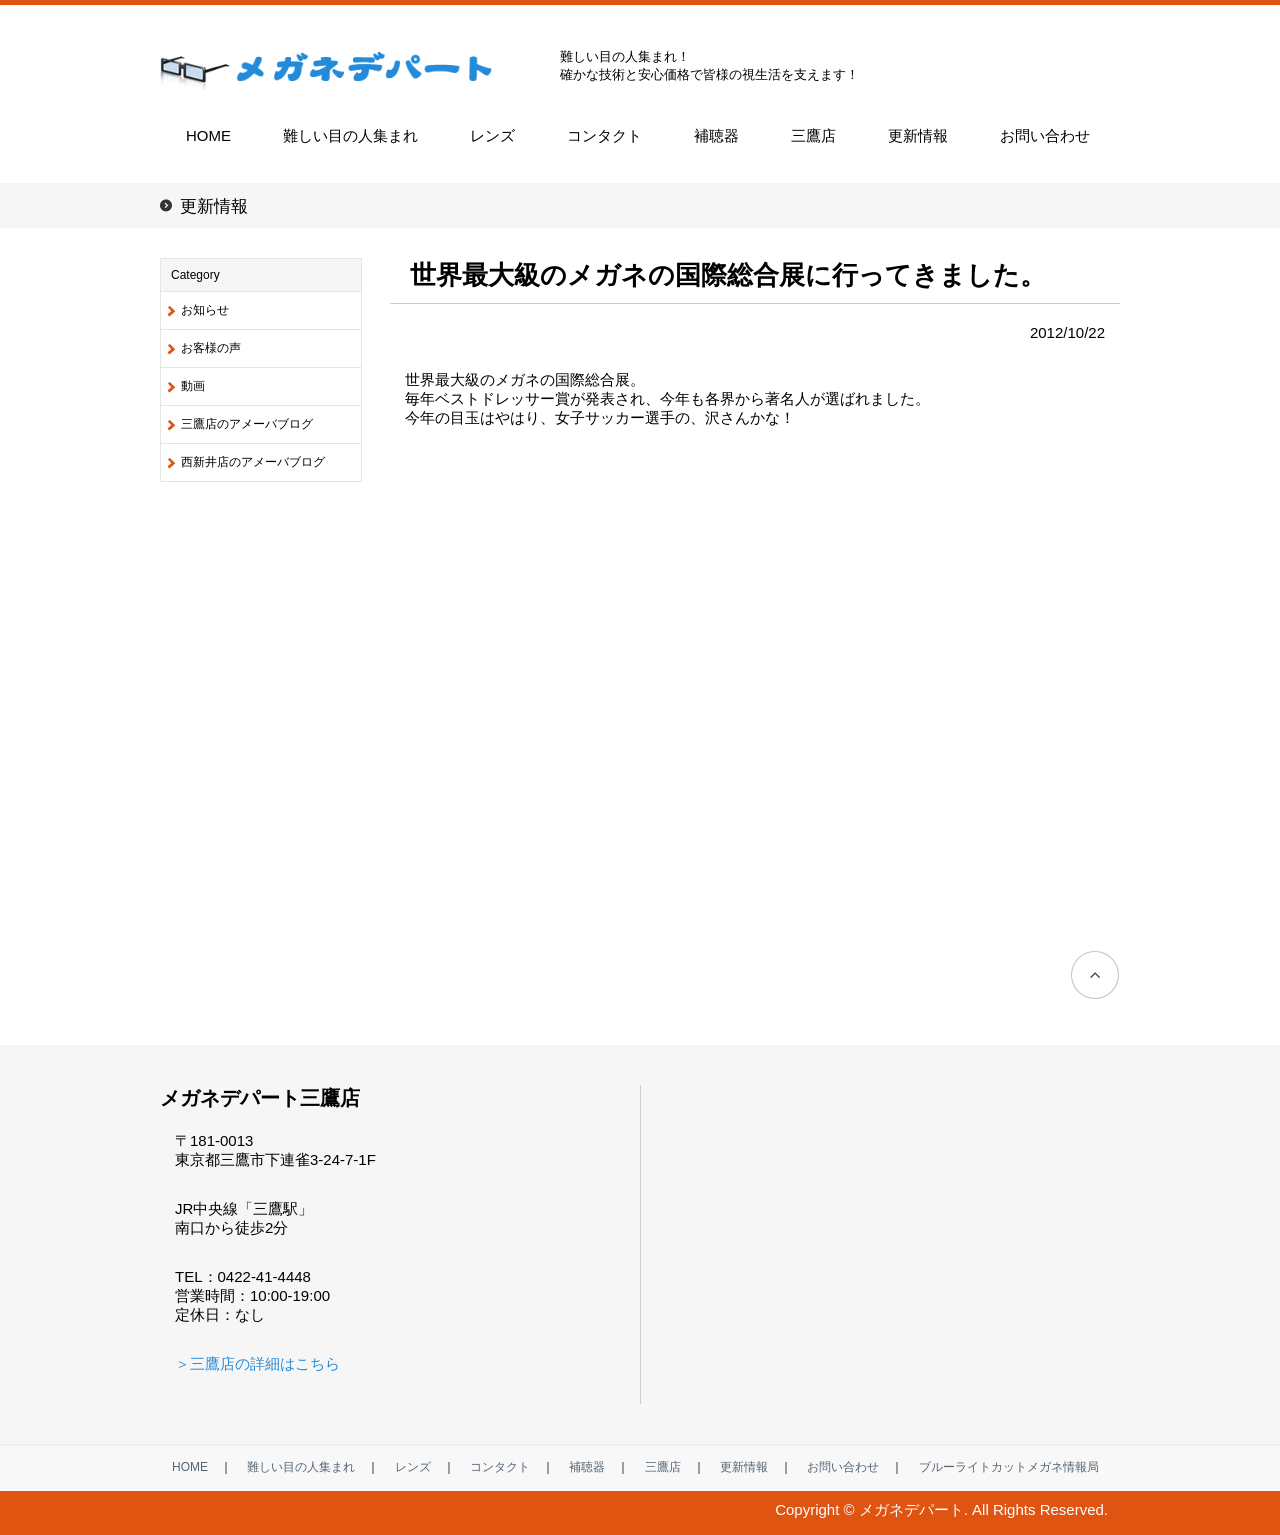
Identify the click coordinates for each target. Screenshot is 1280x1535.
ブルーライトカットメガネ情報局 (1009, 1467)
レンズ (492, 135)
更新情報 (918, 135)
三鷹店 (813, 135)
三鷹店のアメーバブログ (247, 424)
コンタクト (604, 135)
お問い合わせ (1045, 135)
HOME (208, 135)
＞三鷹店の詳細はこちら (257, 1363)
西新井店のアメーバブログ (253, 462)
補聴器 (716, 135)
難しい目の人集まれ (350, 135)
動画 (193, 386)
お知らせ (205, 310)
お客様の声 (211, 348)
